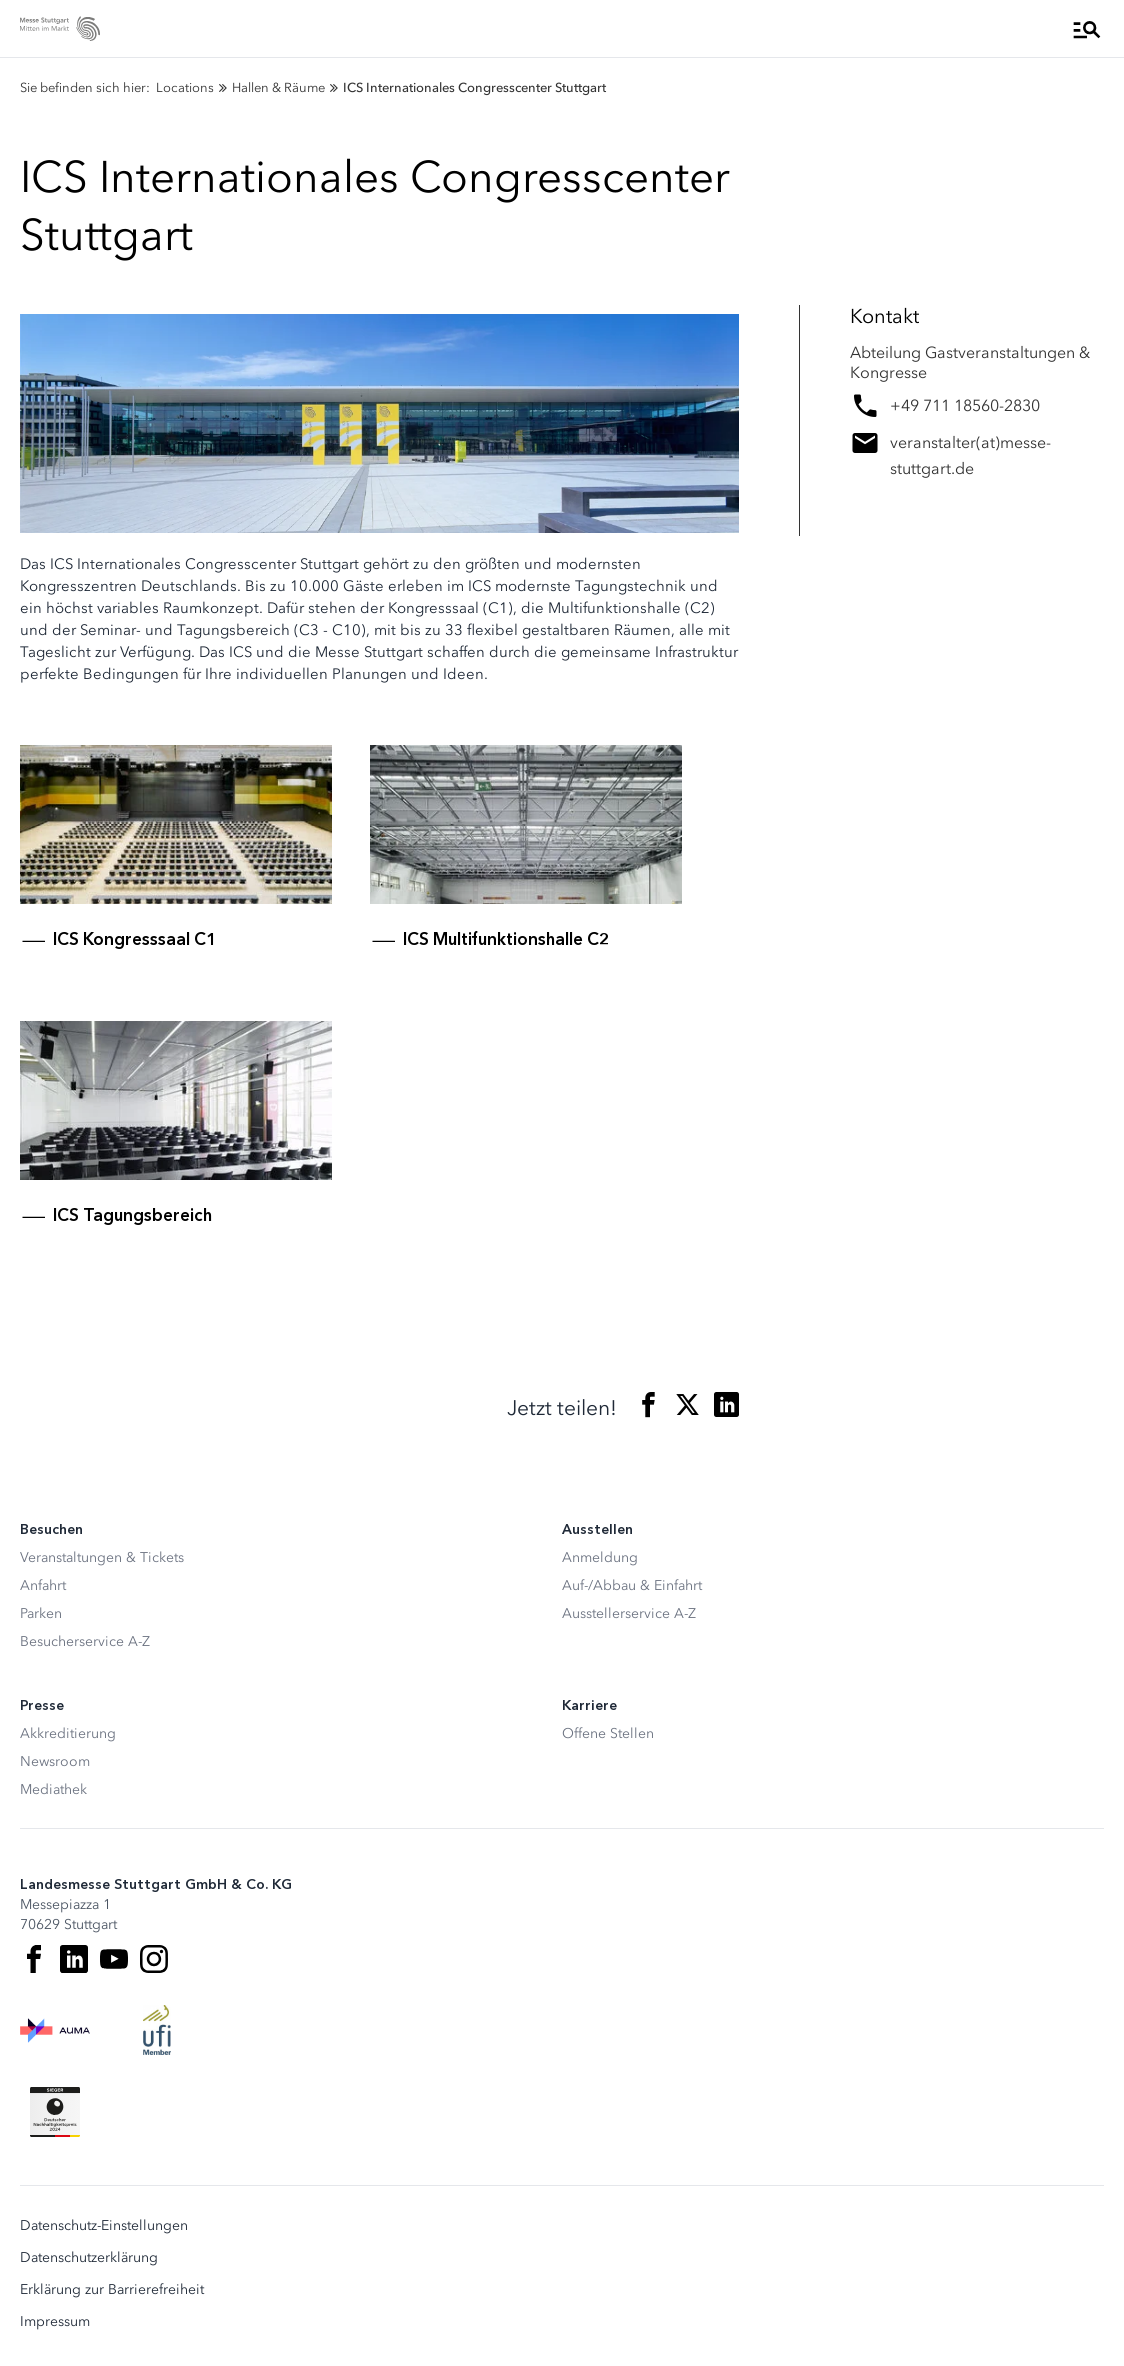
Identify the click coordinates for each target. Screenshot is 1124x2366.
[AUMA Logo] (55, 2030)
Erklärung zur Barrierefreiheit (112, 2290)
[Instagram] (154, 1959)
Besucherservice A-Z (85, 1641)
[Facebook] (34, 1959)
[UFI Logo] (157, 2030)
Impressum (55, 2322)
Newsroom (55, 1761)
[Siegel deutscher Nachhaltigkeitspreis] (55, 2112)
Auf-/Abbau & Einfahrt (632, 1585)
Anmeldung (600, 1557)
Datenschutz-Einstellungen (104, 2226)
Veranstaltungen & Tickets (102, 1557)
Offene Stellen (608, 1733)
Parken (41, 1613)
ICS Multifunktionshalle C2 (506, 939)
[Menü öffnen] (1087, 29)
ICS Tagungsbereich (132, 1215)
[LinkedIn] (74, 1959)
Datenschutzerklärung (89, 2258)
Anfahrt (43, 1585)
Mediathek (53, 1789)
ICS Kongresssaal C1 (134, 939)
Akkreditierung (68, 1733)
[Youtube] (114, 1959)
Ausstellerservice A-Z (629, 1613)
